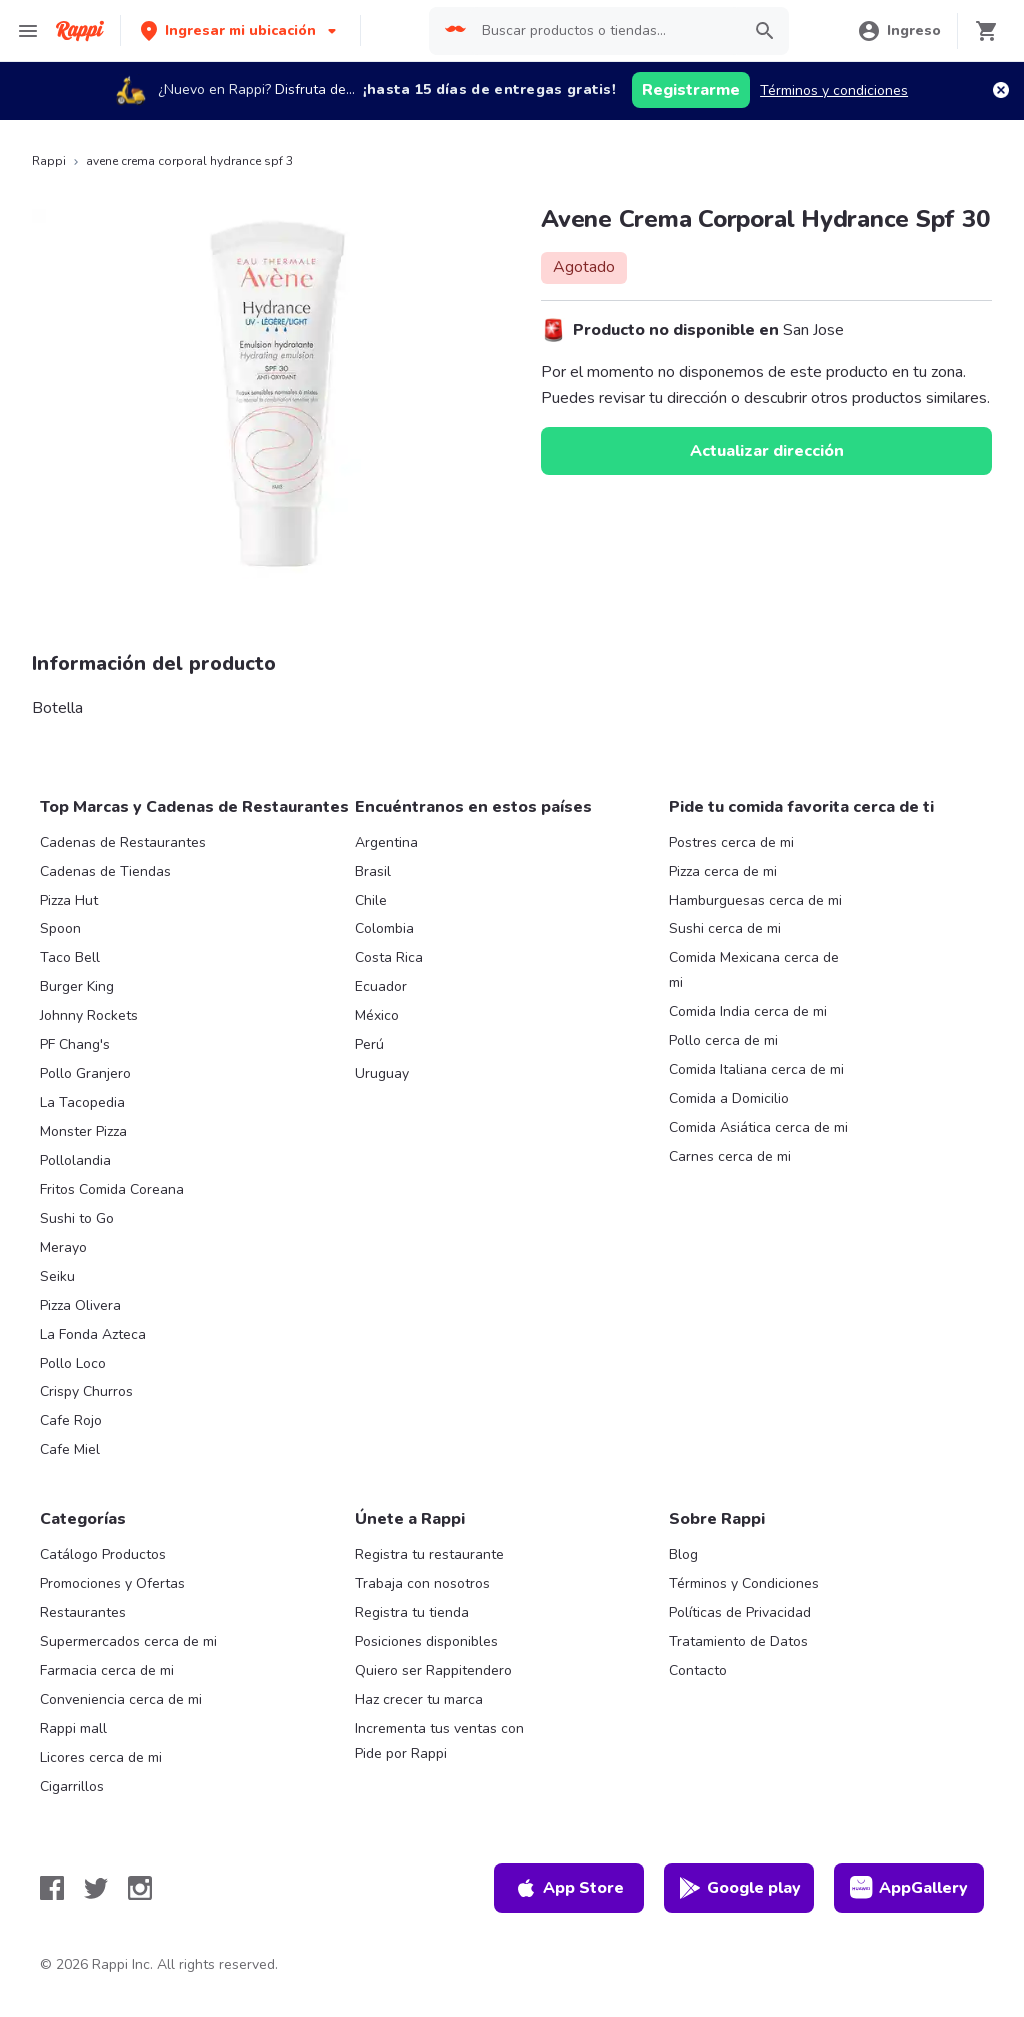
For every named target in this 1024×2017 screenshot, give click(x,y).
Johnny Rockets (89, 1015)
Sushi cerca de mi (725, 928)
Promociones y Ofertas (112, 1583)
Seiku (57, 1276)
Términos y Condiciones (744, 1583)
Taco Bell (70, 957)
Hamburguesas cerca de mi (755, 900)
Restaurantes (83, 1612)
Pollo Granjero (85, 1073)
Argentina (386, 842)
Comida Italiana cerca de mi (756, 1069)
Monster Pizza (83, 1131)
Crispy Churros (86, 1391)
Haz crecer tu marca (419, 1699)
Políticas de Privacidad (740, 1612)
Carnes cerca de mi (730, 1156)
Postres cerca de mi (731, 842)
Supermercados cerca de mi (128, 1641)
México (377, 1015)
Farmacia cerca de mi (107, 1670)
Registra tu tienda (412, 1612)
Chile (371, 900)
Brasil (373, 871)
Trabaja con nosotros (422, 1583)
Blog (683, 1554)
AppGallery (909, 1888)
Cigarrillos (72, 1786)
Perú (369, 1044)
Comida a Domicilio (729, 1098)
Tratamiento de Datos (738, 1641)
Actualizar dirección (767, 451)
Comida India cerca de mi (748, 1011)
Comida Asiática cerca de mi (758, 1127)
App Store (569, 1888)
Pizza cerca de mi (723, 871)
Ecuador (381, 986)
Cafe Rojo (71, 1420)
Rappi (49, 161)
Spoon (60, 928)
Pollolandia (75, 1160)
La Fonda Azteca (93, 1334)
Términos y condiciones (834, 90)
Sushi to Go (77, 1218)
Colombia (384, 928)
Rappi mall (73, 1728)
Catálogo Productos (103, 1554)
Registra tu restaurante (429, 1554)
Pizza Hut (69, 900)
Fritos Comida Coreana (112, 1189)
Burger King (77, 986)
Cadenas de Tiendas (105, 871)
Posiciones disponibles (426, 1641)
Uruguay (382, 1073)
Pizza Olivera (80, 1305)
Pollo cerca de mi (723, 1040)
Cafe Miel (70, 1449)
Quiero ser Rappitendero (433, 1670)
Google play (739, 1888)
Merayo (63, 1247)
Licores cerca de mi (101, 1757)
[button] (240, 30)
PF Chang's (75, 1044)
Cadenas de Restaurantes (123, 842)
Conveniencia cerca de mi (121, 1699)
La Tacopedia (82, 1102)
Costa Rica (389, 957)
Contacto (698, 1670)
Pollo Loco (73, 1363)
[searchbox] (605, 31)
